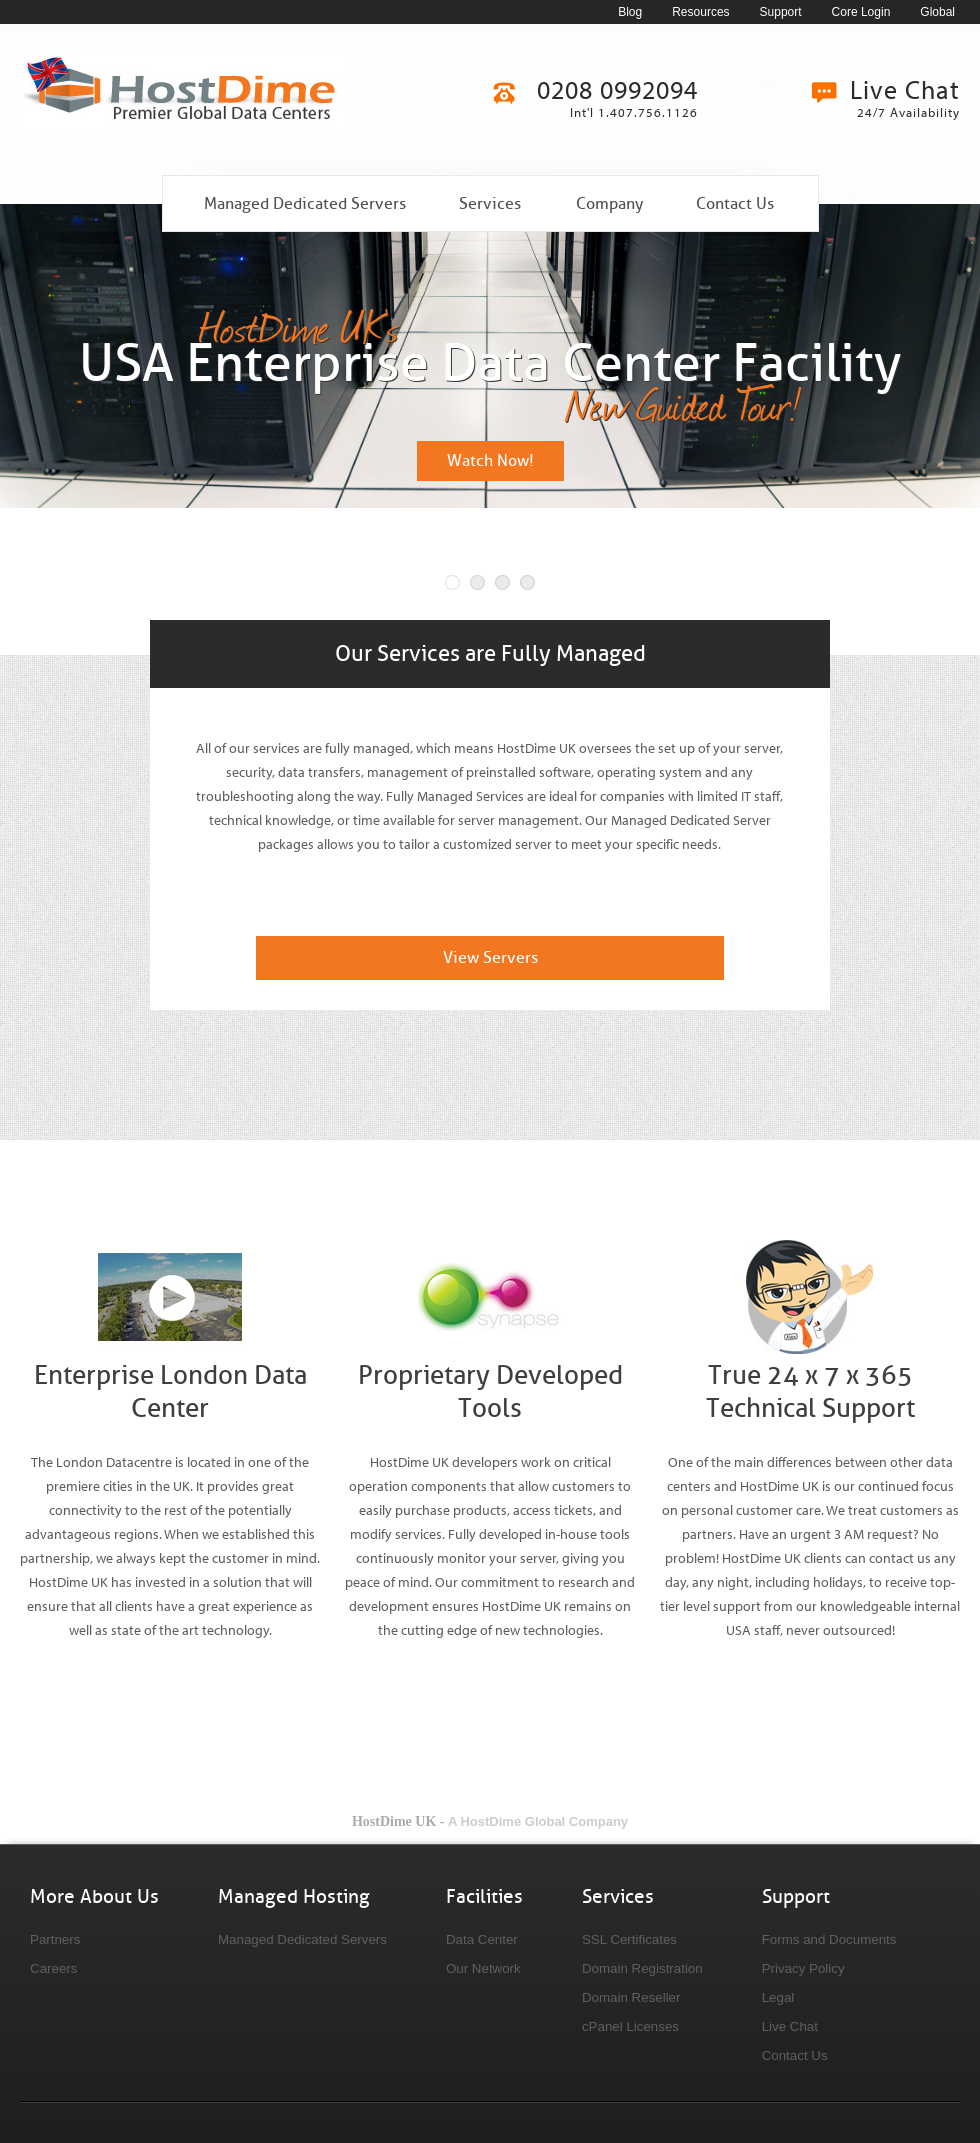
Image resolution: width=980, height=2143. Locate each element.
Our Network (483, 1968)
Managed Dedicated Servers (305, 204)
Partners (55, 1939)
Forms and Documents (829, 1939)
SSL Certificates (629, 1939)
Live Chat (790, 2026)
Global (937, 12)
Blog (630, 12)
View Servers (490, 958)
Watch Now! (490, 461)
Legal (778, 1997)
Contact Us (735, 204)
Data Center (482, 1939)
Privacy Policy (803, 1968)
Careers (53, 1968)
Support (781, 12)
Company (609, 204)
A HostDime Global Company (538, 1821)
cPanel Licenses (630, 2026)
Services (490, 204)
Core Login (861, 12)
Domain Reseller (631, 1997)
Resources (700, 12)
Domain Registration (642, 1968)
